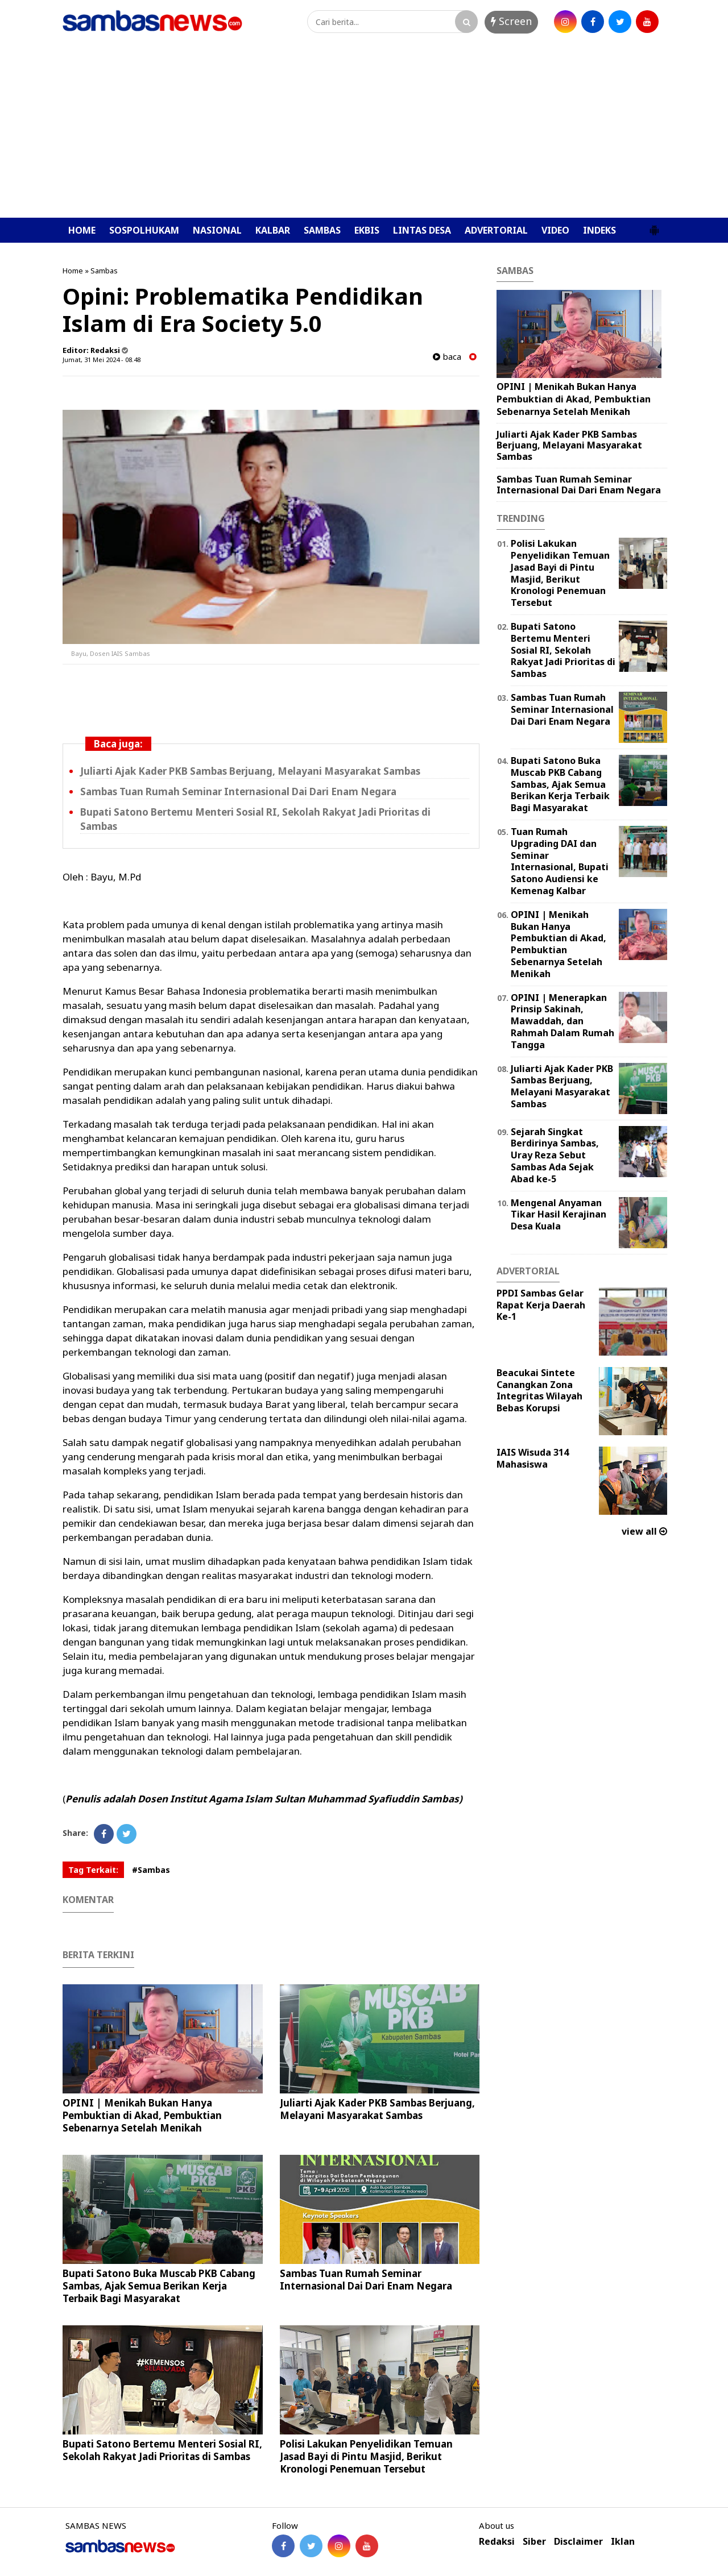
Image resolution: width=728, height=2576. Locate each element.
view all (644, 1531)
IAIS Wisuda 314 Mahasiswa (533, 1458)
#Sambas (151, 1869)
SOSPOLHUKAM (144, 230)
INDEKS (599, 230)
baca (447, 357)
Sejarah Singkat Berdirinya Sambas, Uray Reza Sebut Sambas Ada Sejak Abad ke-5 (555, 1155)
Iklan (623, 2542)
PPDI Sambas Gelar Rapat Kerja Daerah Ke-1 (541, 1305)
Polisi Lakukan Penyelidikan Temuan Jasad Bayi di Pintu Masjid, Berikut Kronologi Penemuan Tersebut (366, 2456)
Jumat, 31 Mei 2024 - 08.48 (101, 359)
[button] (654, 225)
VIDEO (555, 230)
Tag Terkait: (93, 1869)
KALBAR (272, 230)
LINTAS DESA (422, 230)
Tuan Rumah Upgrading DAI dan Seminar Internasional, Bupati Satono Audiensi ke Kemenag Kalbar (560, 861)
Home (73, 270)
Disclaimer (578, 2542)
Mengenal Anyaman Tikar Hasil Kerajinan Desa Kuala (558, 1214)
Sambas (104, 270)
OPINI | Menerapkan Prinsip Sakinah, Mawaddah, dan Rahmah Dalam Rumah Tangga (562, 1021)
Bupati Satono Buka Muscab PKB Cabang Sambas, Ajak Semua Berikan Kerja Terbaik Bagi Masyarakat (159, 2286)
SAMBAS (322, 230)
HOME (82, 230)
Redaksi (497, 2542)
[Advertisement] (364, 132)
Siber (534, 2542)
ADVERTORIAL (496, 230)
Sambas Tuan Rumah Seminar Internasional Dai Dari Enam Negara (238, 791)
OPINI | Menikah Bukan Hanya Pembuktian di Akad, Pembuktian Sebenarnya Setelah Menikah (142, 2115)
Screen (511, 21)
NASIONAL (217, 230)
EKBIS (366, 230)
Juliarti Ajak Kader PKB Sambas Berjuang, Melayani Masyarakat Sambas (250, 771)
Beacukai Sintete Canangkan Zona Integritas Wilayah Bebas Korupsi (539, 1390)
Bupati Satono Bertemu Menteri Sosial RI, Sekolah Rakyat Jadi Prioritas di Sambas (162, 2450)
